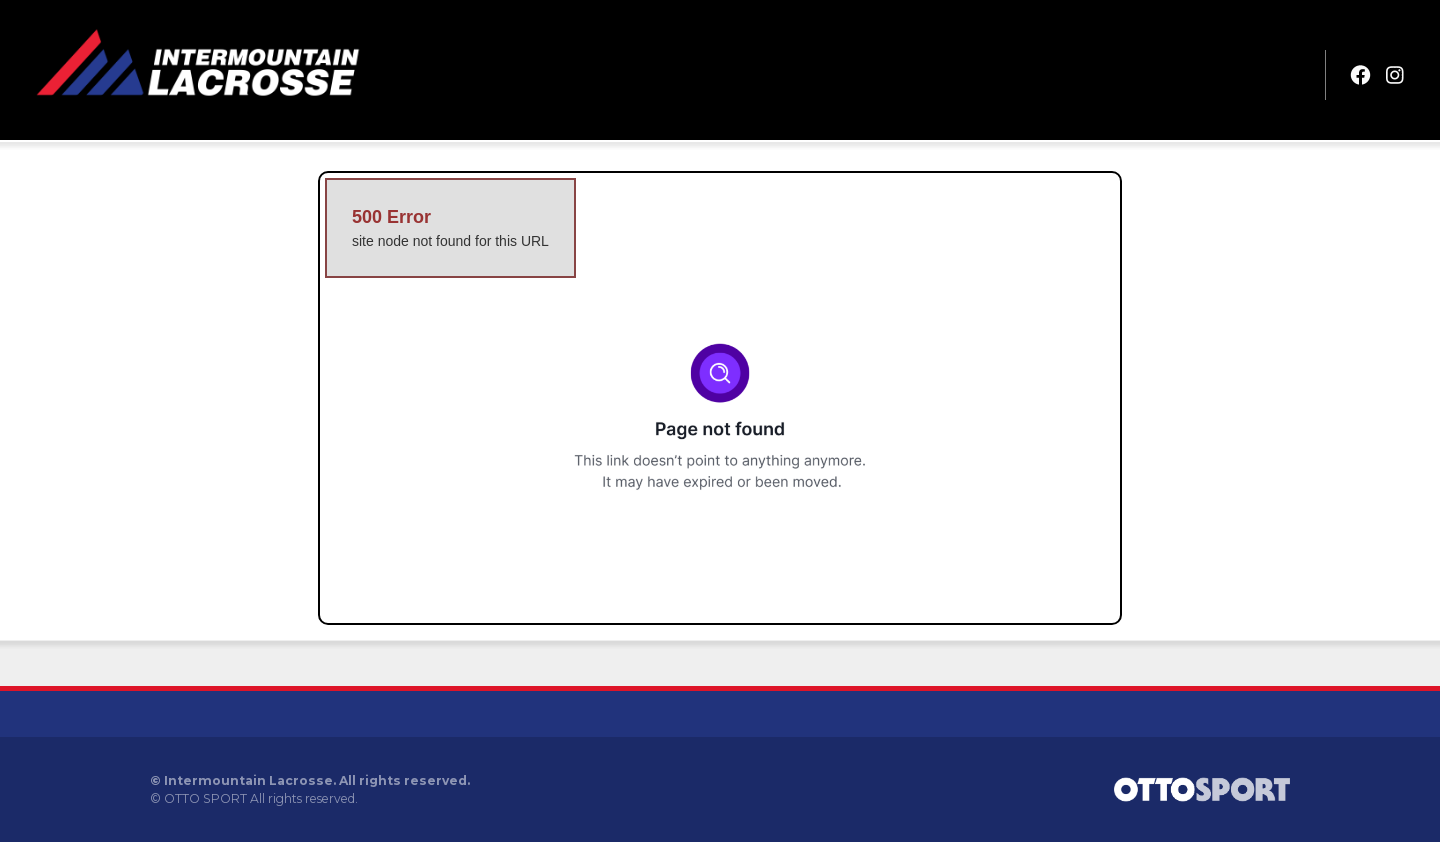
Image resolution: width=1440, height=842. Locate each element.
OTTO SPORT (205, 798)
